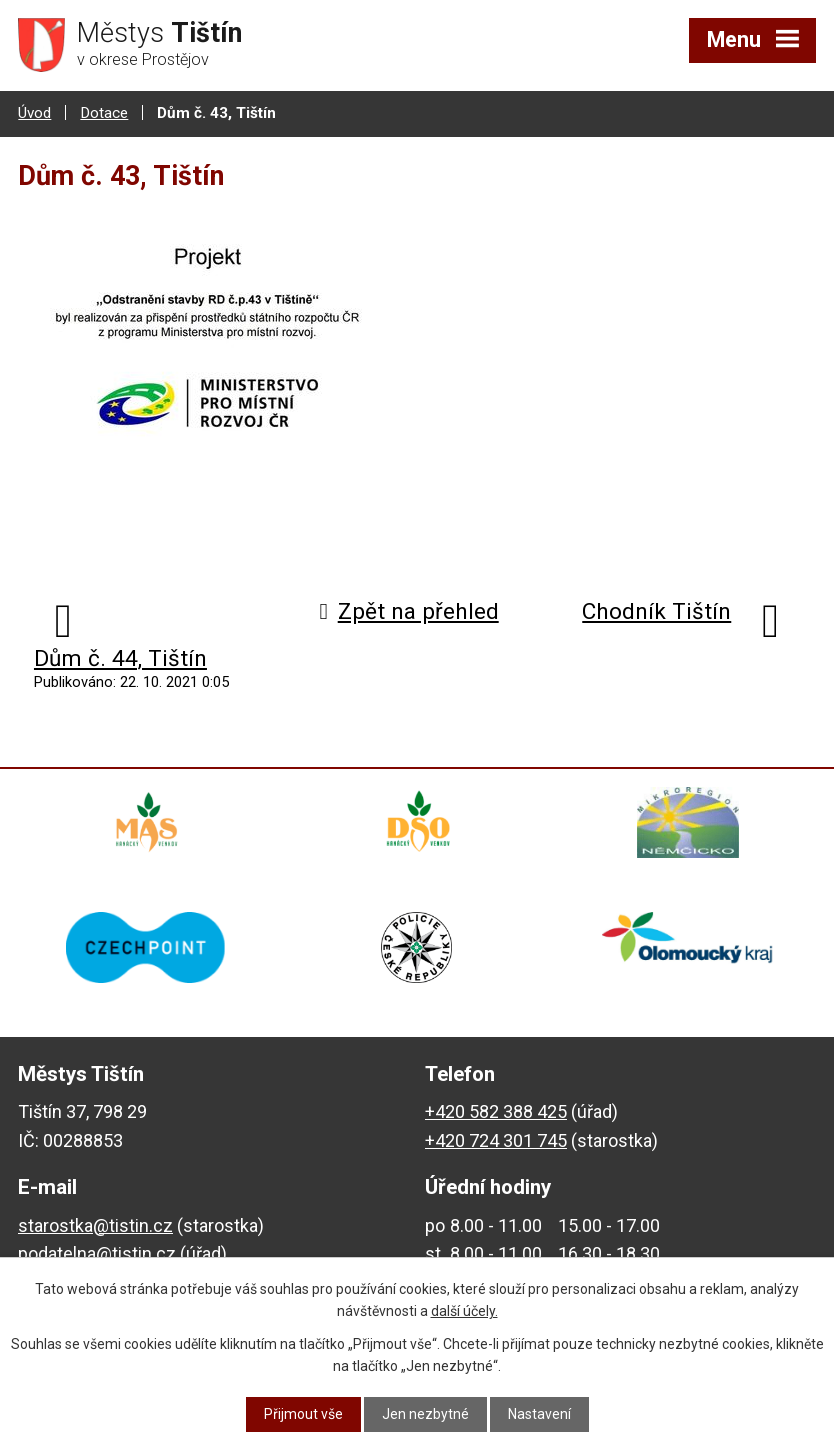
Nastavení (539, 1414)
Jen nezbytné (425, 1414)
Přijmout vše (303, 1414)
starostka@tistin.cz (95, 1227)
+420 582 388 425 (496, 1113)
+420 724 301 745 (496, 1142)
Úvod (34, 113)
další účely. (464, 1311)
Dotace (104, 113)
